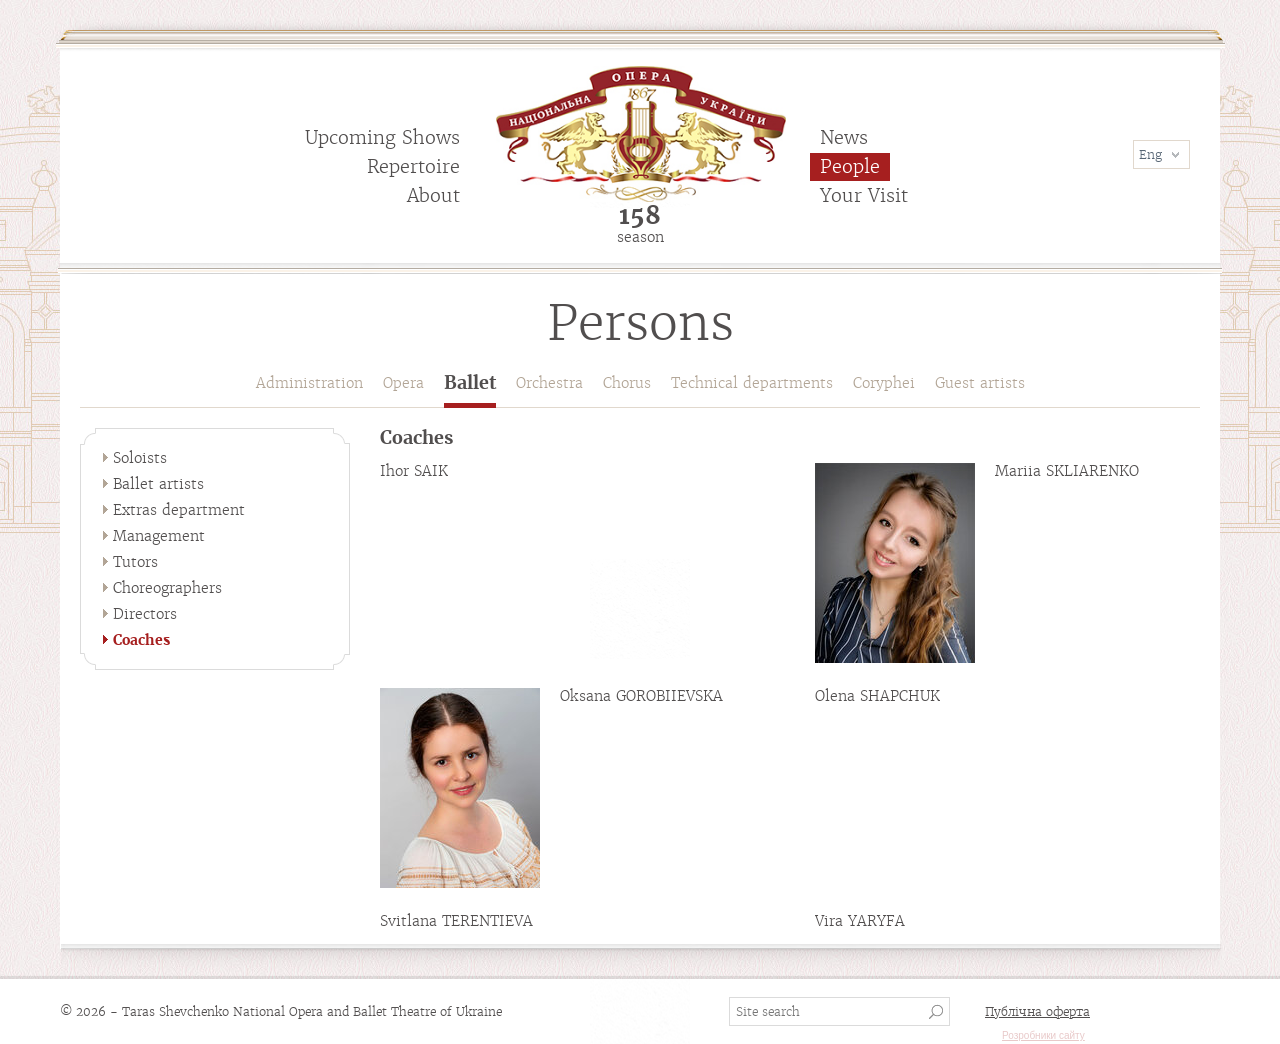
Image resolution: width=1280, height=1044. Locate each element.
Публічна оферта (1037, 1011)
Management (159, 536)
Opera (403, 383)
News (844, 137)
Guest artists (980, 383)
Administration (309, 383)
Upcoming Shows (382, 137)
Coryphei (884, 383)
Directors (145, 614)
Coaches (141, 640)
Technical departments (752, 383)
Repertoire (413, 166)
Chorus (627, 383)
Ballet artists (158, 484)
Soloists (140, 458)
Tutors (135, 562)
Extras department (179, 510)
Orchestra (549, 383)
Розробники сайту (1043, 1035)
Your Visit (864, 195)
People (850, 166)
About (433, 195)
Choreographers (167, 588)
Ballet (470, 383)
